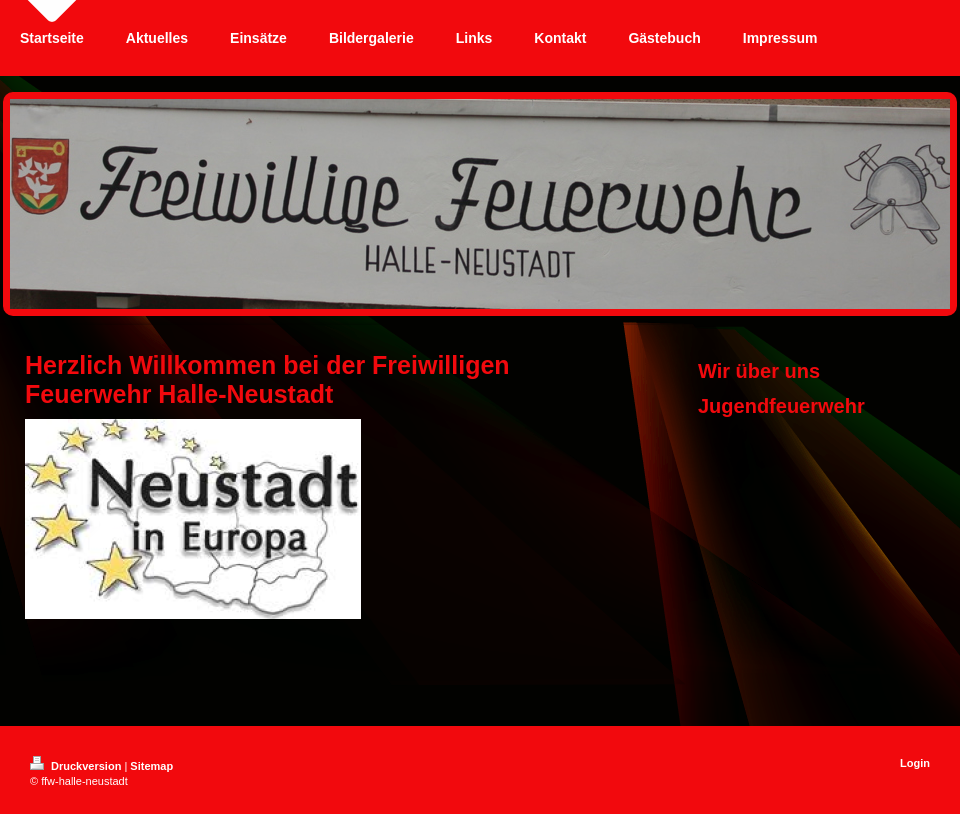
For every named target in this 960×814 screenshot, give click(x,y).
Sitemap (151, 766)
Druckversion (77, 766)
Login (915, 763)
